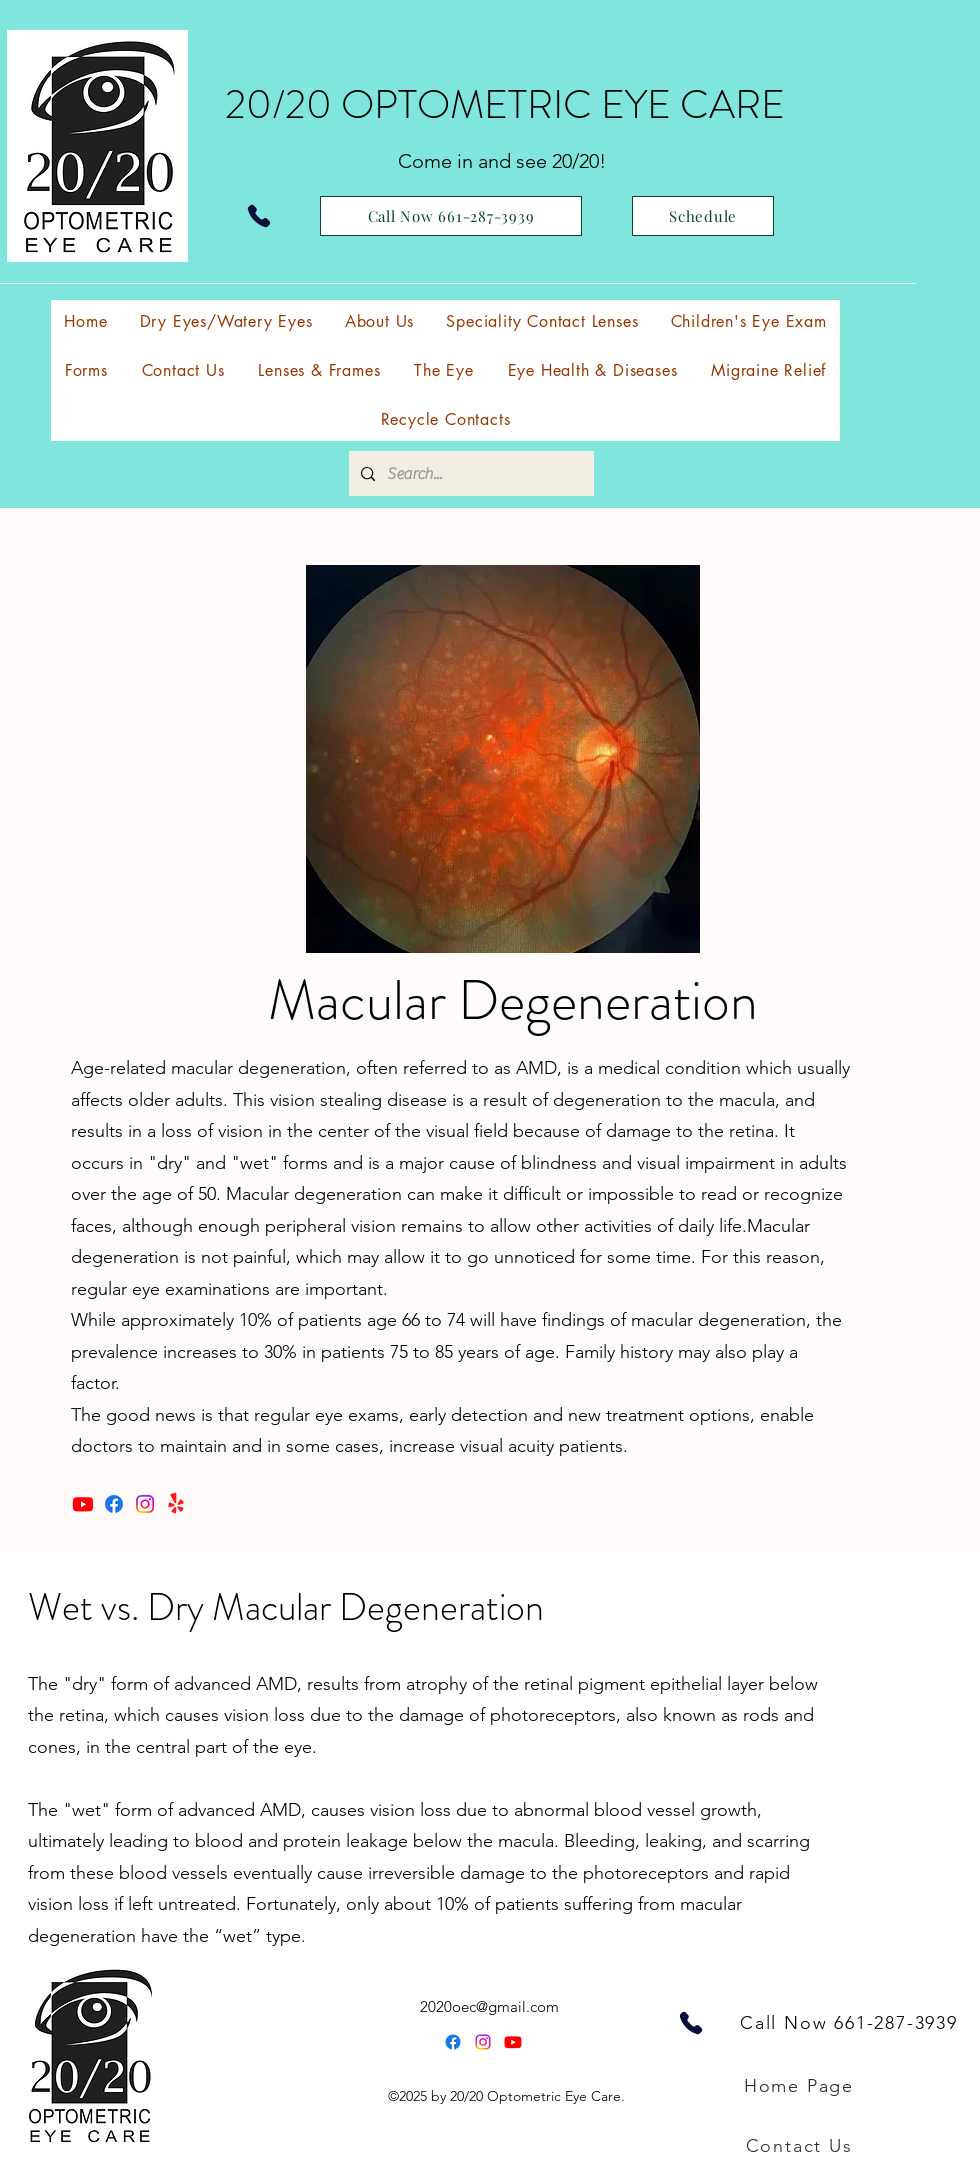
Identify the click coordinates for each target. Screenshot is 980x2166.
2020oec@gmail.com (489, 2006)
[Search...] (469, 473)
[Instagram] (145, 1504)
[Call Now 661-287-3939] (451, 216)
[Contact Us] (801, 2146)
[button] (542, 321)
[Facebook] (114, 1504)
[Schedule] (703, 216)
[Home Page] (801, 2086)
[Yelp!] (176, 1504)
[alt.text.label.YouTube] (513, 2042)
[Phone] (259, 216)
